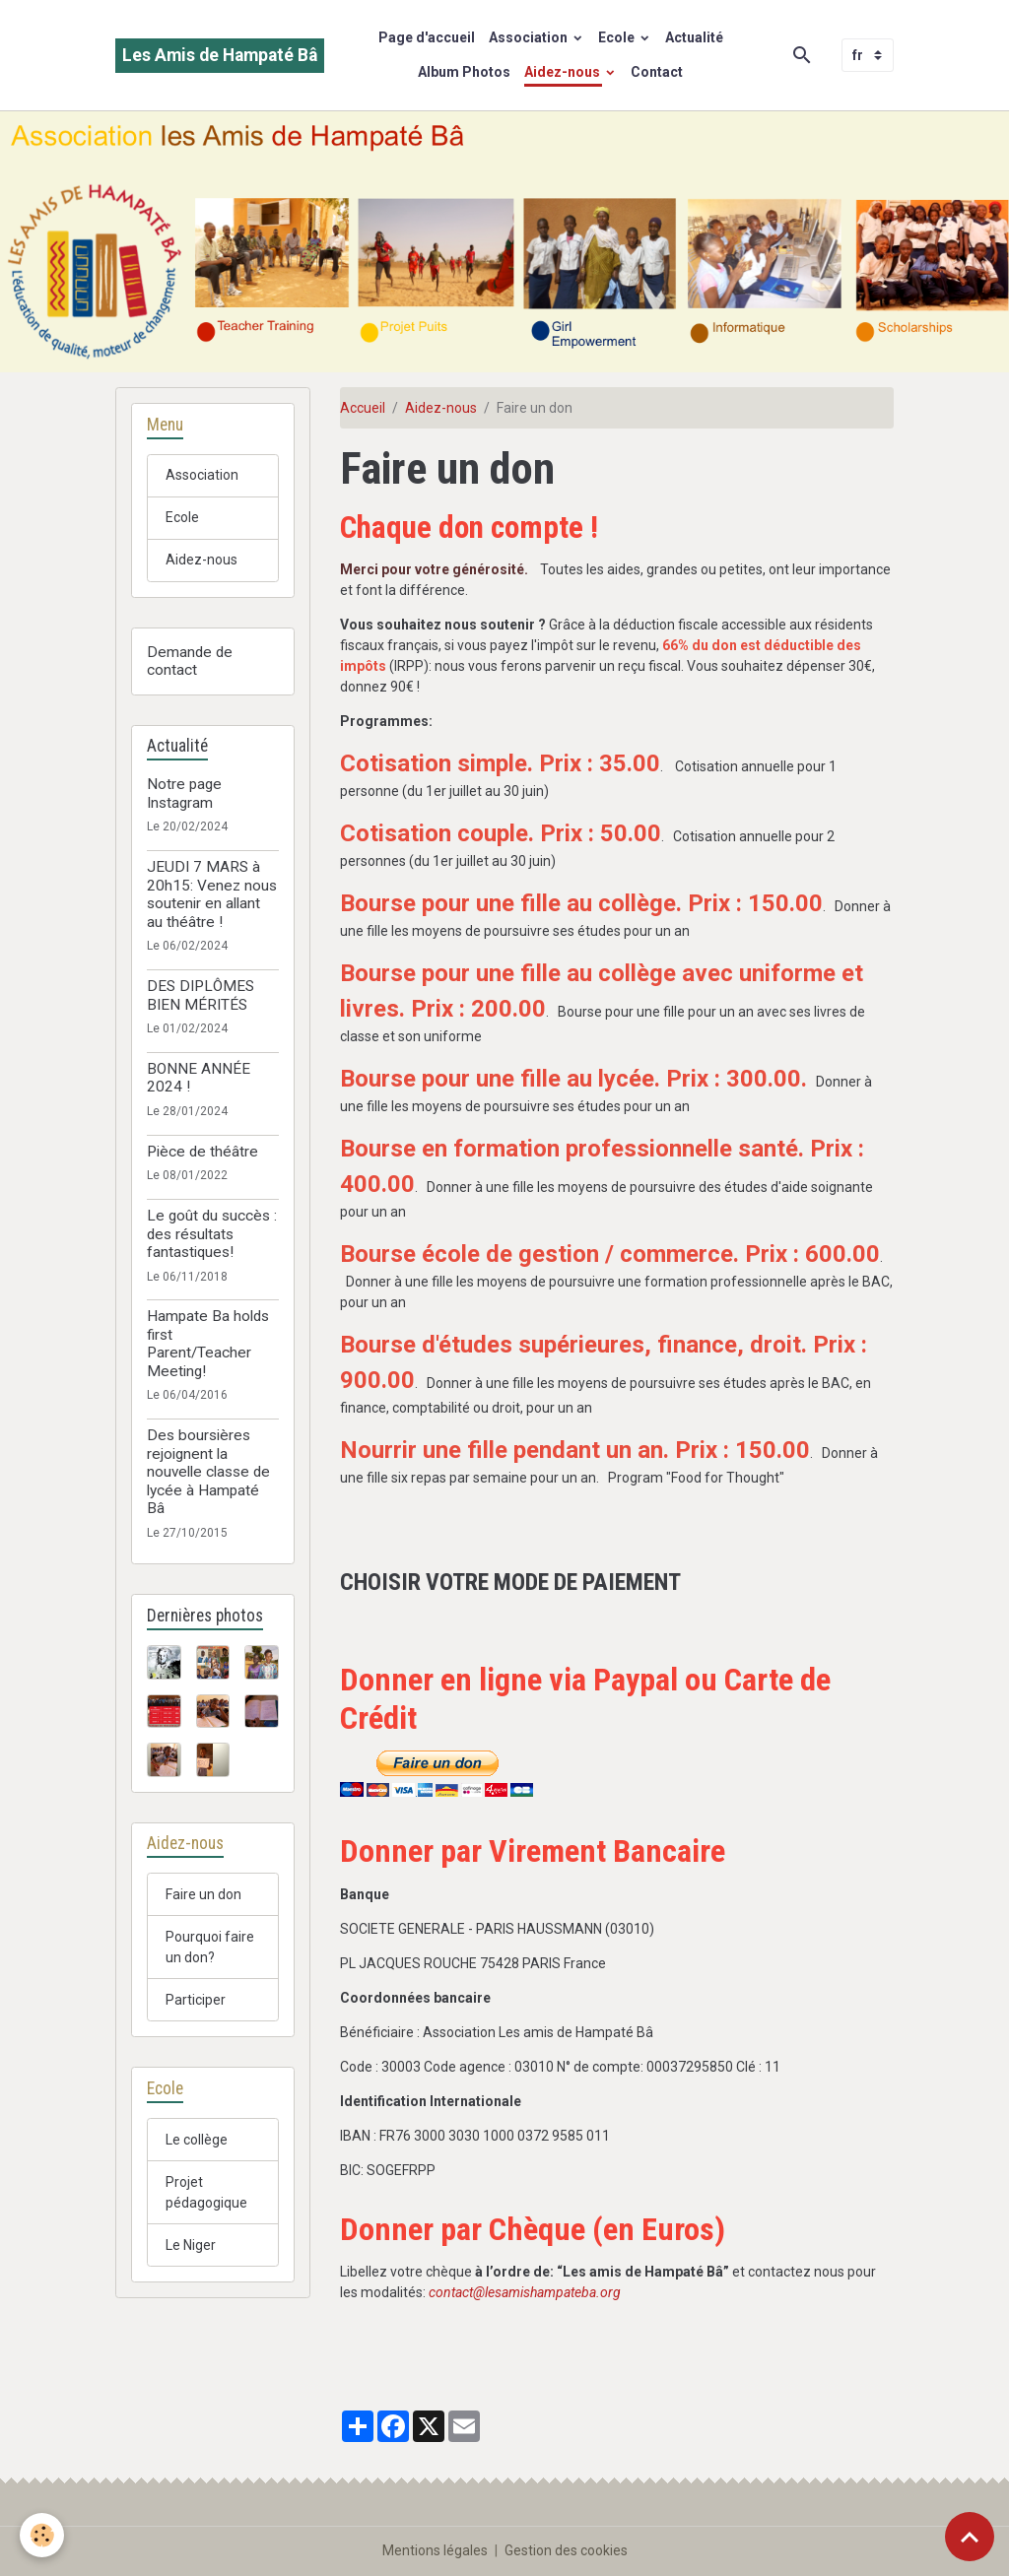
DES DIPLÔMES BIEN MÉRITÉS (200, 995)
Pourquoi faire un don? (210, 1947)
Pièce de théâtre (202, 1151)
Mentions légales (435, 2550)
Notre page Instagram (184, 793)
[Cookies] (42, 2535)
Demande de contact (190, 661)
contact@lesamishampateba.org (525, 2292)
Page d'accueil (426, 37)
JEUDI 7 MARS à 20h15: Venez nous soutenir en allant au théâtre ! (212, 894)
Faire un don (203, 1894)
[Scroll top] (969, 2536)
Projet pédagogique (206, 2192)
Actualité (694, 37)
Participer (196, 2000)
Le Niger (191, 2245)
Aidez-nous (563, 72)
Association (530, 37)
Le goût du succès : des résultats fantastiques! (212, 1234)
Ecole (618, 37)
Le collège (197, 2139)
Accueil (362, 408)
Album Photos (464, 72)
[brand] (219, 55)
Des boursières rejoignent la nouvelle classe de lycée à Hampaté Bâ (208, 1471)
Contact (657, 72)
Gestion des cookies (566, 2550)
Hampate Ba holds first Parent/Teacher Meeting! (208, 1343)
